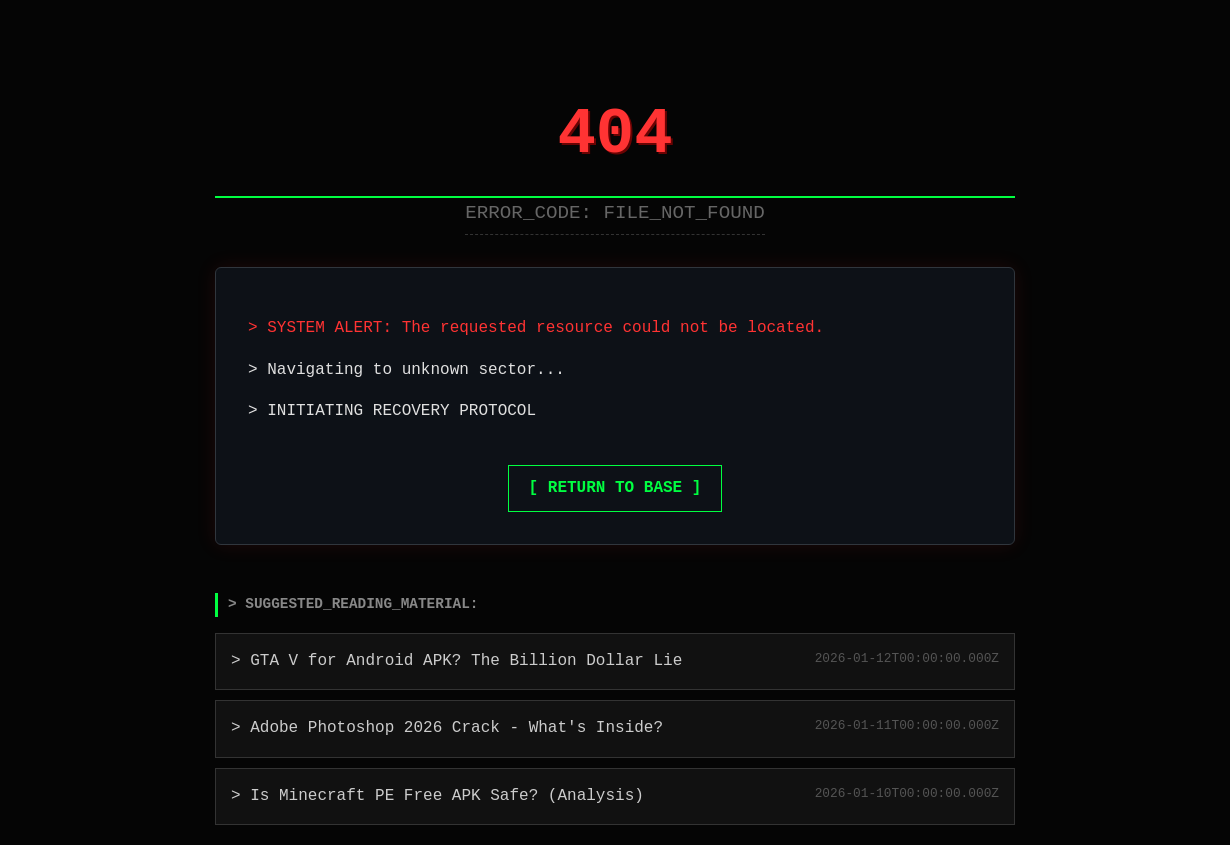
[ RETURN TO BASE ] (615, 488)
